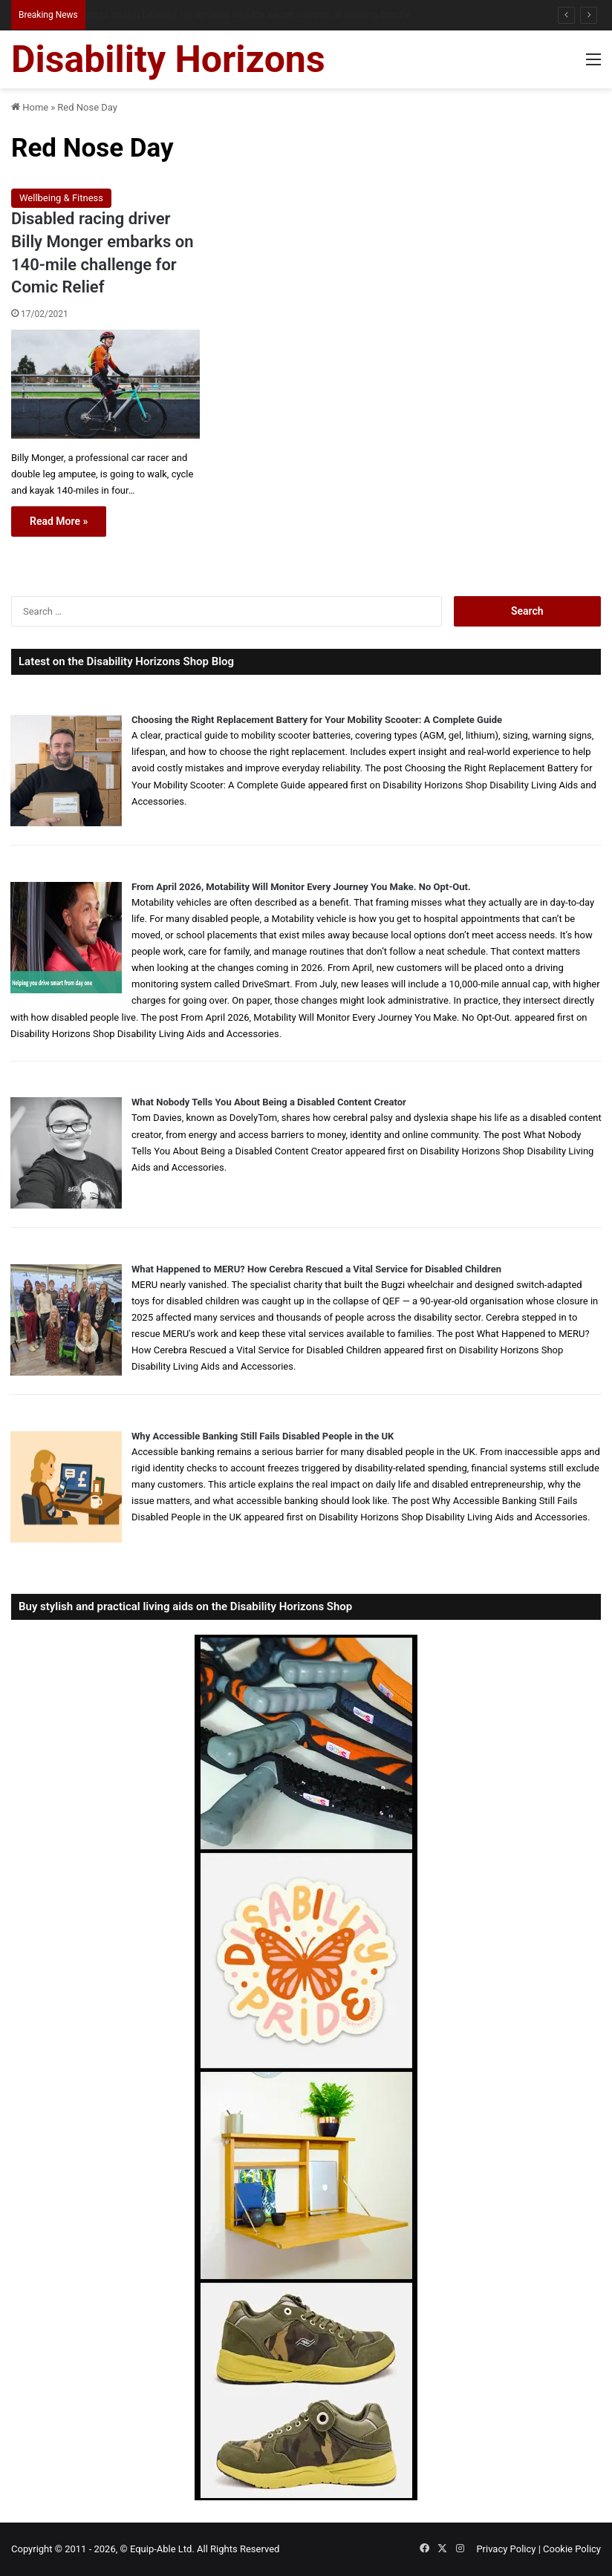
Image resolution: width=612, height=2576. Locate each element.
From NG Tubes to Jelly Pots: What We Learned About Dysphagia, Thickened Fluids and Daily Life (285, 14)
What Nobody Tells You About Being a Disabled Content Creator (268, 1102)
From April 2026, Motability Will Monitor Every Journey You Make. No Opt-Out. (301, 886)
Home (29, 107)
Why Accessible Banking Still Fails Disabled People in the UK (262, 1436)
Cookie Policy (572, 2548)
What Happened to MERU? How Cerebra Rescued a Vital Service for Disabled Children (316, 1269)
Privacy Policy (506, 2548)
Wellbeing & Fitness (61, 197)
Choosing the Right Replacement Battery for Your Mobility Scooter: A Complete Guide (316, 719)
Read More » (59, 521)
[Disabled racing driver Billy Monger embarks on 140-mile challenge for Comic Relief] (105, 384)
